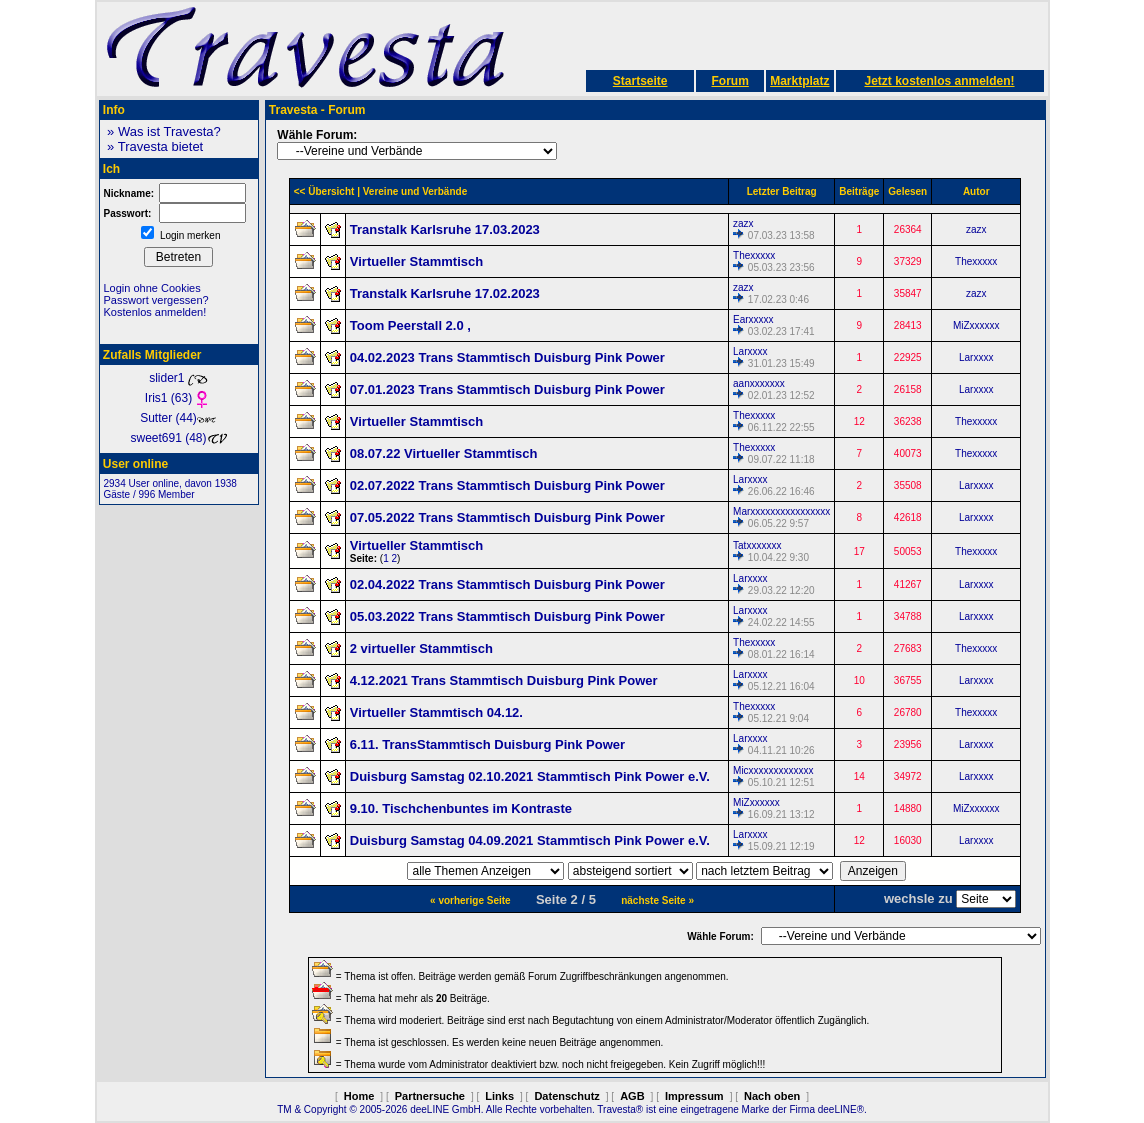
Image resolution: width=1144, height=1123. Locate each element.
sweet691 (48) (178, 438)
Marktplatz (799, 81)
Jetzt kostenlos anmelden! (939, 81)
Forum (729, 81)
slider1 (178, 378)
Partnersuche (430, 1096)
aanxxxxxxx (759, 383)
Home (359, 1096)
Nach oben (772, 1096)
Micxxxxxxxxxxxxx (773, 770)
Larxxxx (750, 351)
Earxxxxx (753, 319)
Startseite (640, 81)
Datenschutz (566, 1096)
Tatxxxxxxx (757, 545)
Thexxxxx (754, 255)
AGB (632, 1096)
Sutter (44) (178, 418)
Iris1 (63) (178, 398)
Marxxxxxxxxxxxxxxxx (781, 511)
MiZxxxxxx (976, 325)
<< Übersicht (324, 191)
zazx (743, 223)
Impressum (694, 1096)
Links (499, 1096)
